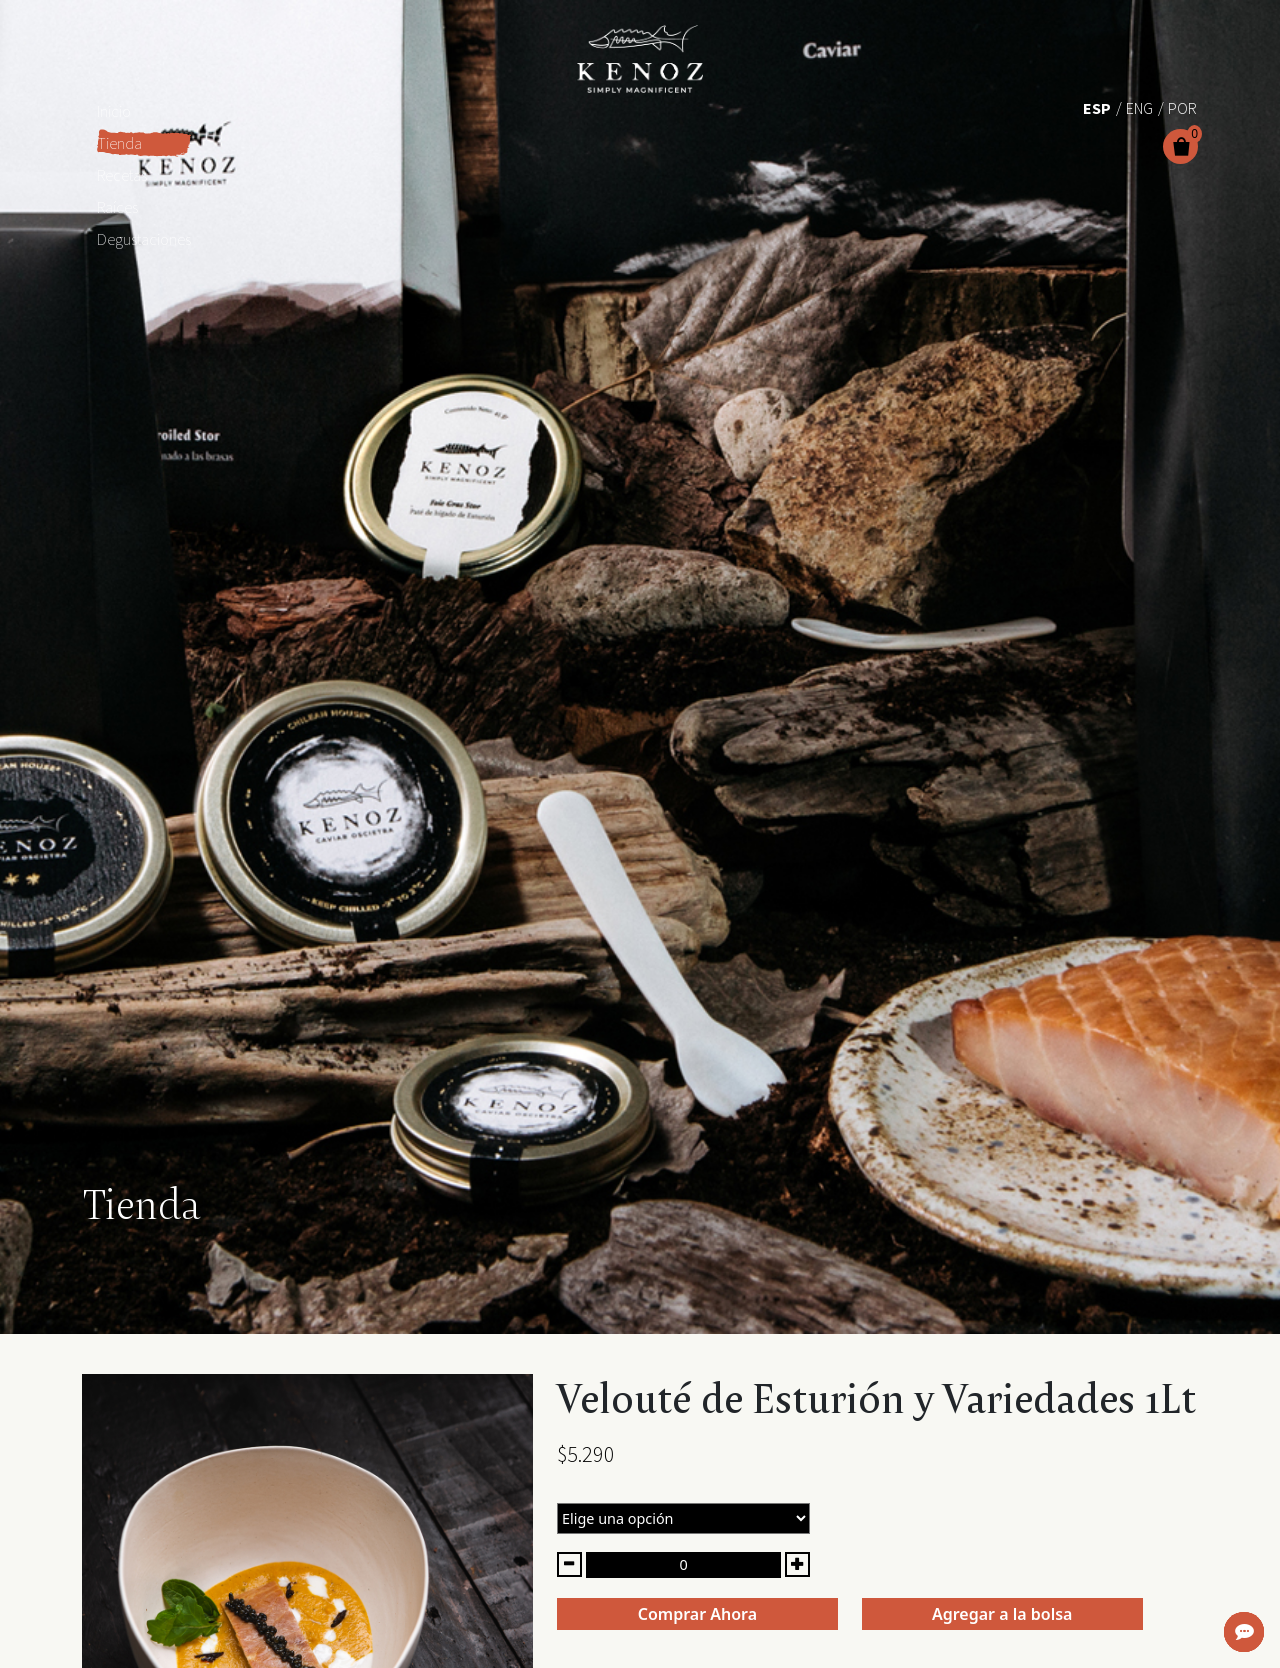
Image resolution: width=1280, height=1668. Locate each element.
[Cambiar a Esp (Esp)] (1097, 107)
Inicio (114, 111)
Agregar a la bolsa (1002, 1614)
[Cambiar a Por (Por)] (1182, 107)
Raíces (117, 207)
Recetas (122, 175)
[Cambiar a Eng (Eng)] (1139, 107)
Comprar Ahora (697, 1614)
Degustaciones (144, 239)
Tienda (119, 143)
